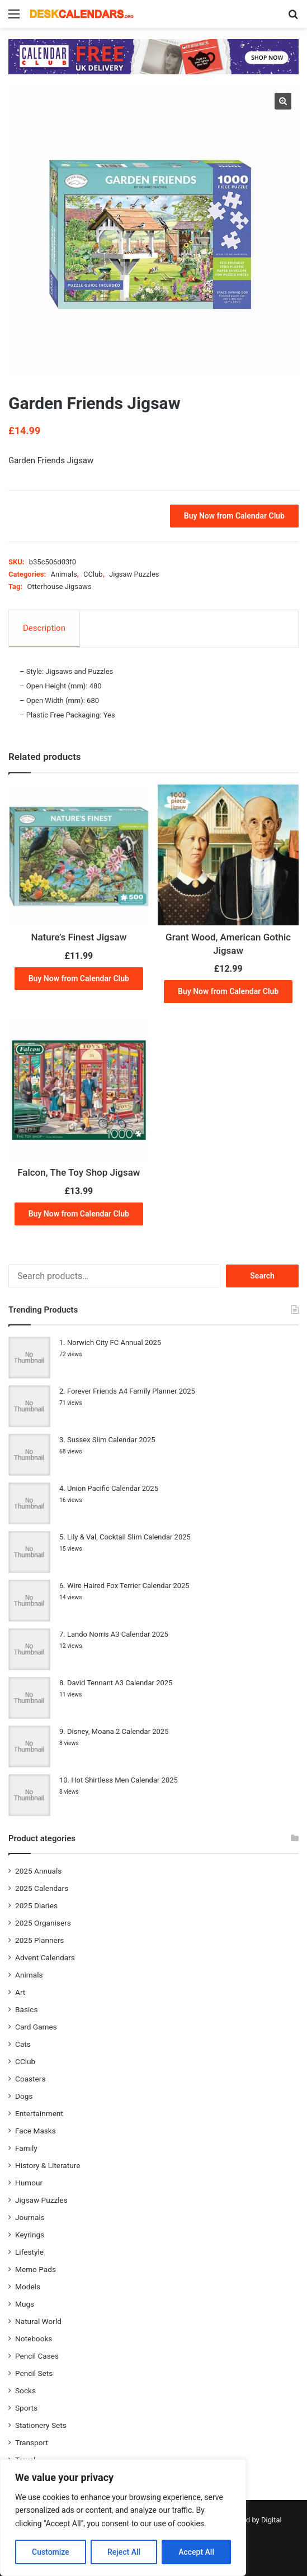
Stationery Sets (41, 2425)
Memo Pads (35, 2269)
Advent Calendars (45, 1957)
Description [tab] (44, 628)
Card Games (36, 2026)
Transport (31, 2442)
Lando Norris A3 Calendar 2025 (117, 1634)
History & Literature (48, 2165)
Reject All (123, 2552)
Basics (26, 2009)
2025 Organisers (43, 1922)
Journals (30, 2217)
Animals (63, 574)
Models (27, 2286)
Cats (23, 2044)
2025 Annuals (38, 1870)
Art (20, 1992)
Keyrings (29, 2234)
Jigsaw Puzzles (134, 574)
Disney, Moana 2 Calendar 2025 (118, 1731)
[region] (123, 2517)
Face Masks (35, 2130)
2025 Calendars (41, 1888)
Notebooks (33, 2338)
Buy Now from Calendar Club (234, 515)
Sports (26, 2407)
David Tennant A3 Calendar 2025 (119, 1683)
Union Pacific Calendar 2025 (112, 1488)
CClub (93, 574)
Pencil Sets (34, 2373)
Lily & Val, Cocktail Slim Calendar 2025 (129, 1537)
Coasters (30, 2078)
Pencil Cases (37, 2355)
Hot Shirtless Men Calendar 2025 (124, 1780)
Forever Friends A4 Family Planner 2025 (131, 1391)
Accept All (196, 2552)
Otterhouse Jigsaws (59, 586)
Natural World (38, 2321)
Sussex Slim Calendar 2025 (111, 1440)
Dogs (23, 2096)
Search (262, 1275)
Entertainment (39, 2113)
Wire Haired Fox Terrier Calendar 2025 (128, 1585)
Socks (25, 2390)
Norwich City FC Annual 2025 (114, 1342)
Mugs (24, 2303)
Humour (28, 2182)
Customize (50, 2552)
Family (26, 2148)
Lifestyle (29, 2251)
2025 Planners (39, 1940)
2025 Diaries (36, 1905)
